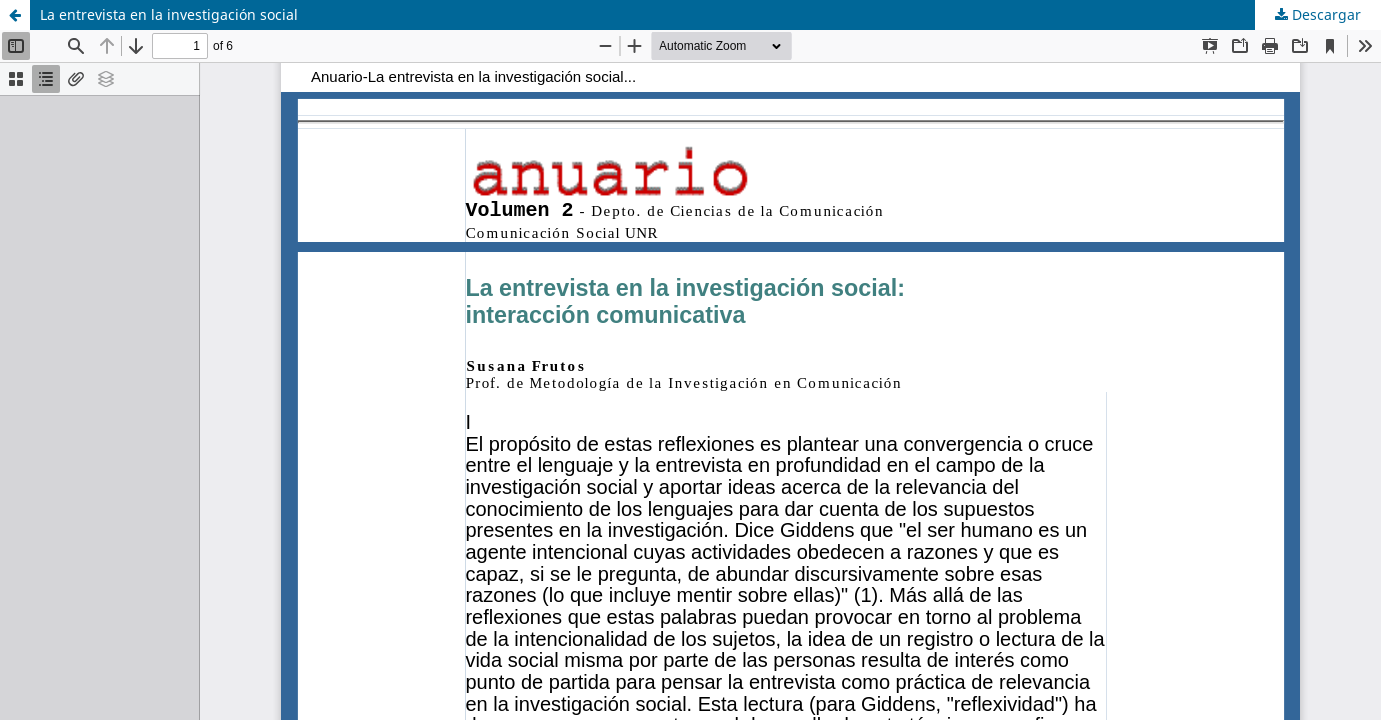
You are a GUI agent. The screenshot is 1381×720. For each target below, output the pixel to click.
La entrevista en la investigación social (169, 14)
